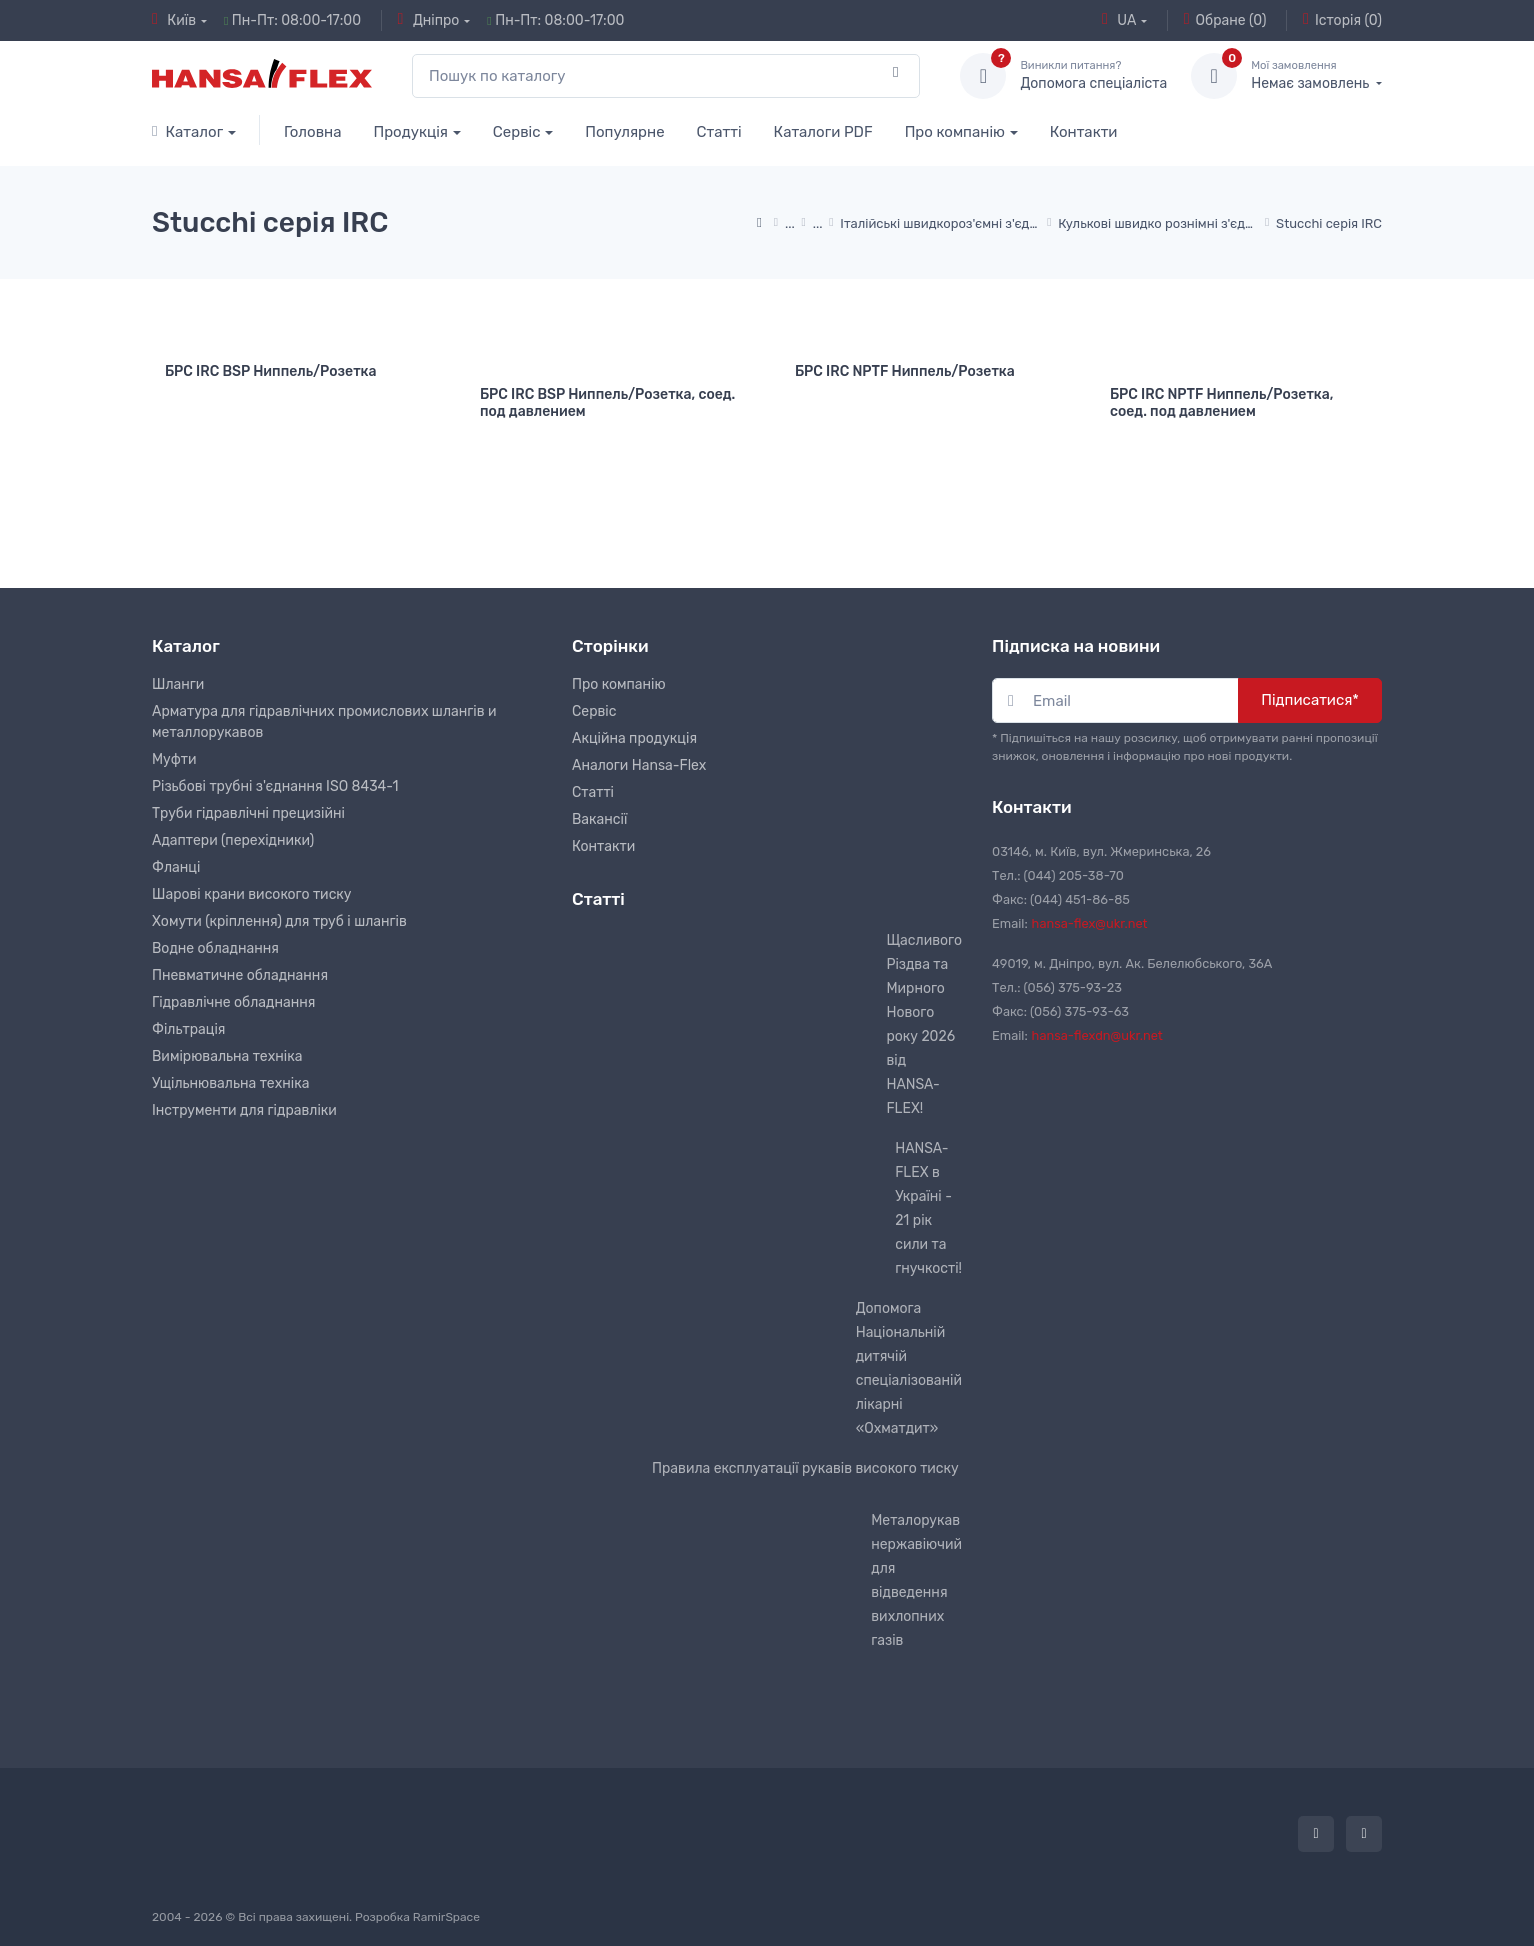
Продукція (410, 132)
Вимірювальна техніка (227, 1053)
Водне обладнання (215, 945)
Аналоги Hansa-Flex (639, 762)
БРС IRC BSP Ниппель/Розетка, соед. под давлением (607, 403)
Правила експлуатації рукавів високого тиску (805, 1464)
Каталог (187, 132)
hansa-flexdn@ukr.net (1097, 1032)
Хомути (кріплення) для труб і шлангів (279, 918)
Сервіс (517, 132)
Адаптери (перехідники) (233, 837)
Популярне (624, 132)
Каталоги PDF (823, 132)
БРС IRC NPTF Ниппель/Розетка (905, 371)
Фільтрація (188, 1026)
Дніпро (429, 20)
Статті (719, 132)
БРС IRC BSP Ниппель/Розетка (271, 371)
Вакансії (599, 816)
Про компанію (955, 132)
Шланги (178, 681)
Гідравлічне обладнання (233, 999)
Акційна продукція (634, 735)
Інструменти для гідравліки (244, 1107)
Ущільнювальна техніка (230, 1080)
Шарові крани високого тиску (252, 891)
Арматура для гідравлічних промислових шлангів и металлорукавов (324, 719)
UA (1119, 20)
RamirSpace (446, 1913)
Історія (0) (1342, 20)
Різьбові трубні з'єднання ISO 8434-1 (275, 783)
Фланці (176, 864)
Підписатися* (1310, 697)
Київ (174, 20)
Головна (313, 132)
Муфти (174, 756)
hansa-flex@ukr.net (1090, 920)
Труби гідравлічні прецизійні (248, 810)
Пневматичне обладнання (240, 972)
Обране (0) (1225, 20)
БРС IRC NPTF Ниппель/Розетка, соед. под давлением (1222, 403)
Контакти (1084, 132)
